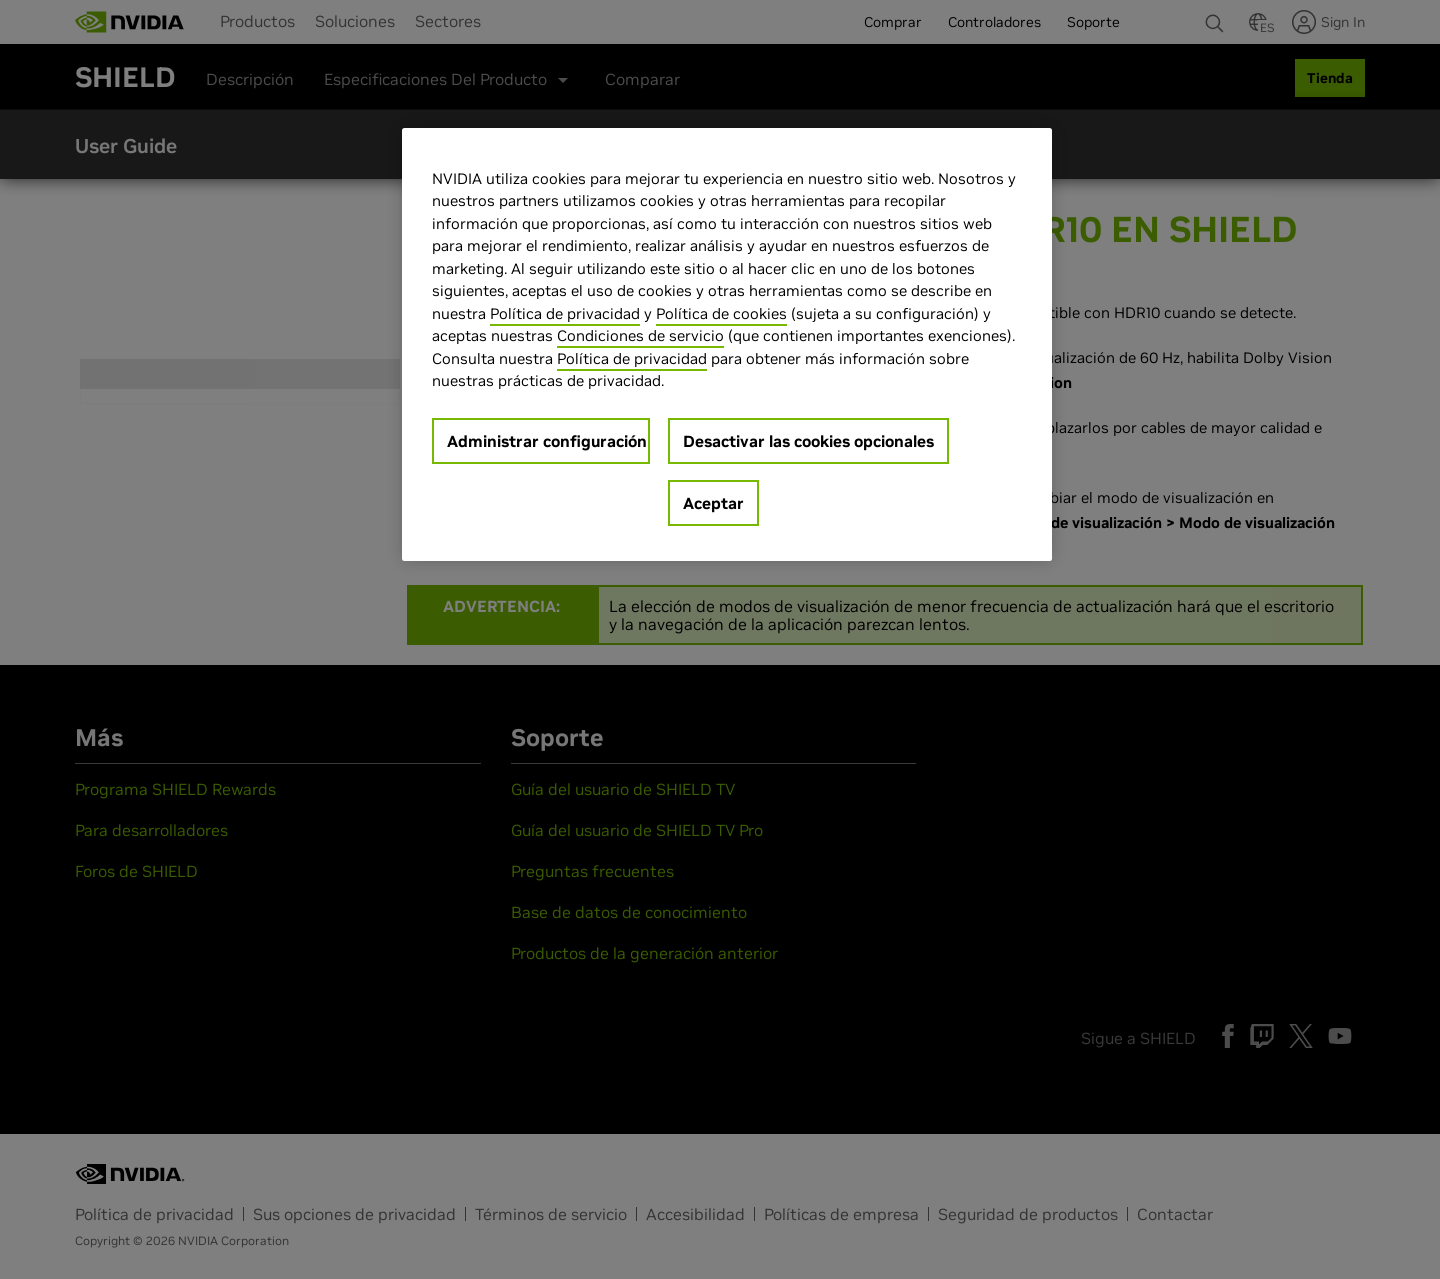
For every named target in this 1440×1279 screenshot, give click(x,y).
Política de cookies (721, 313)
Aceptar (713, 503)
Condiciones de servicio (640, 335)
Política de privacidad (565, 313)
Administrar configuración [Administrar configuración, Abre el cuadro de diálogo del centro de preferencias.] (547, 441)
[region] (727, 344)
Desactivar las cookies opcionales (808, 441)
